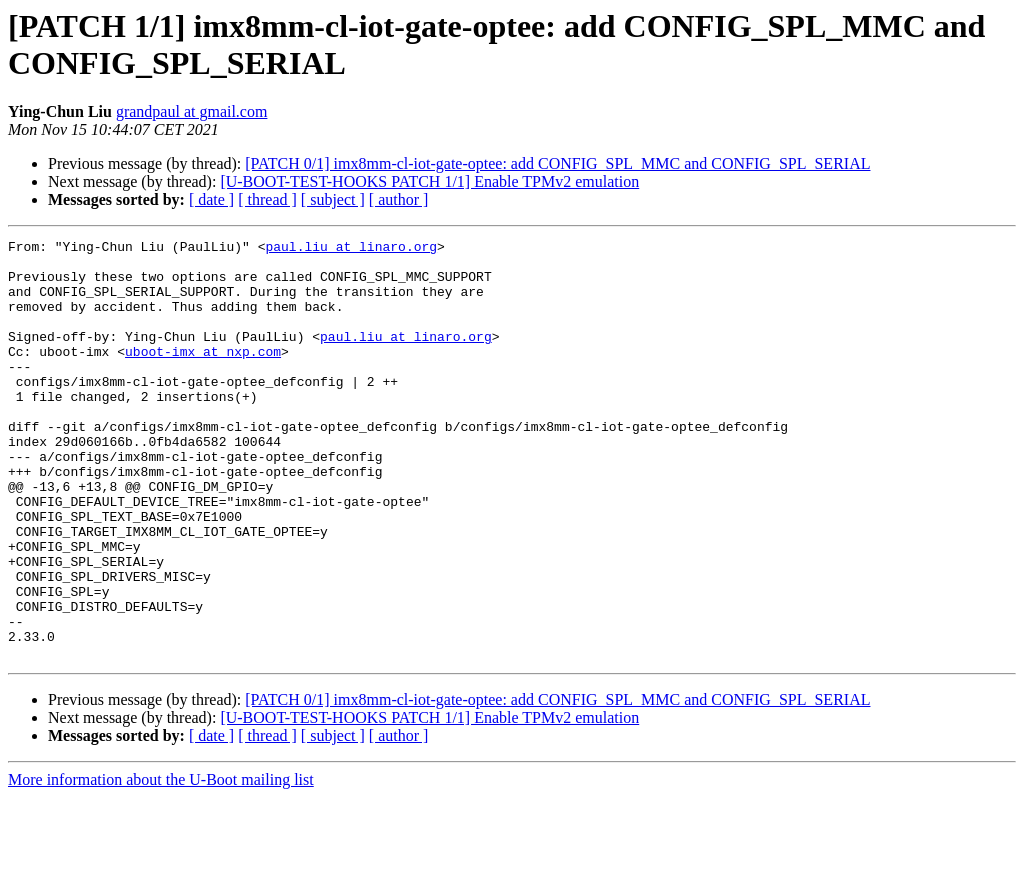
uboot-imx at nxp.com (203, 375)
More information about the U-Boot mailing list (161, 863)
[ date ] (211, 199)
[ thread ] (267, 199)
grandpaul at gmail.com (192, 111)
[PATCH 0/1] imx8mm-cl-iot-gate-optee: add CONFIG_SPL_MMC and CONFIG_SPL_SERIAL (557, 163)
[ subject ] (333, 199)
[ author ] (399, 199)
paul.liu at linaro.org (351, 249)
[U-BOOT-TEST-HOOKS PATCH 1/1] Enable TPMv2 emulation (429, 181)
